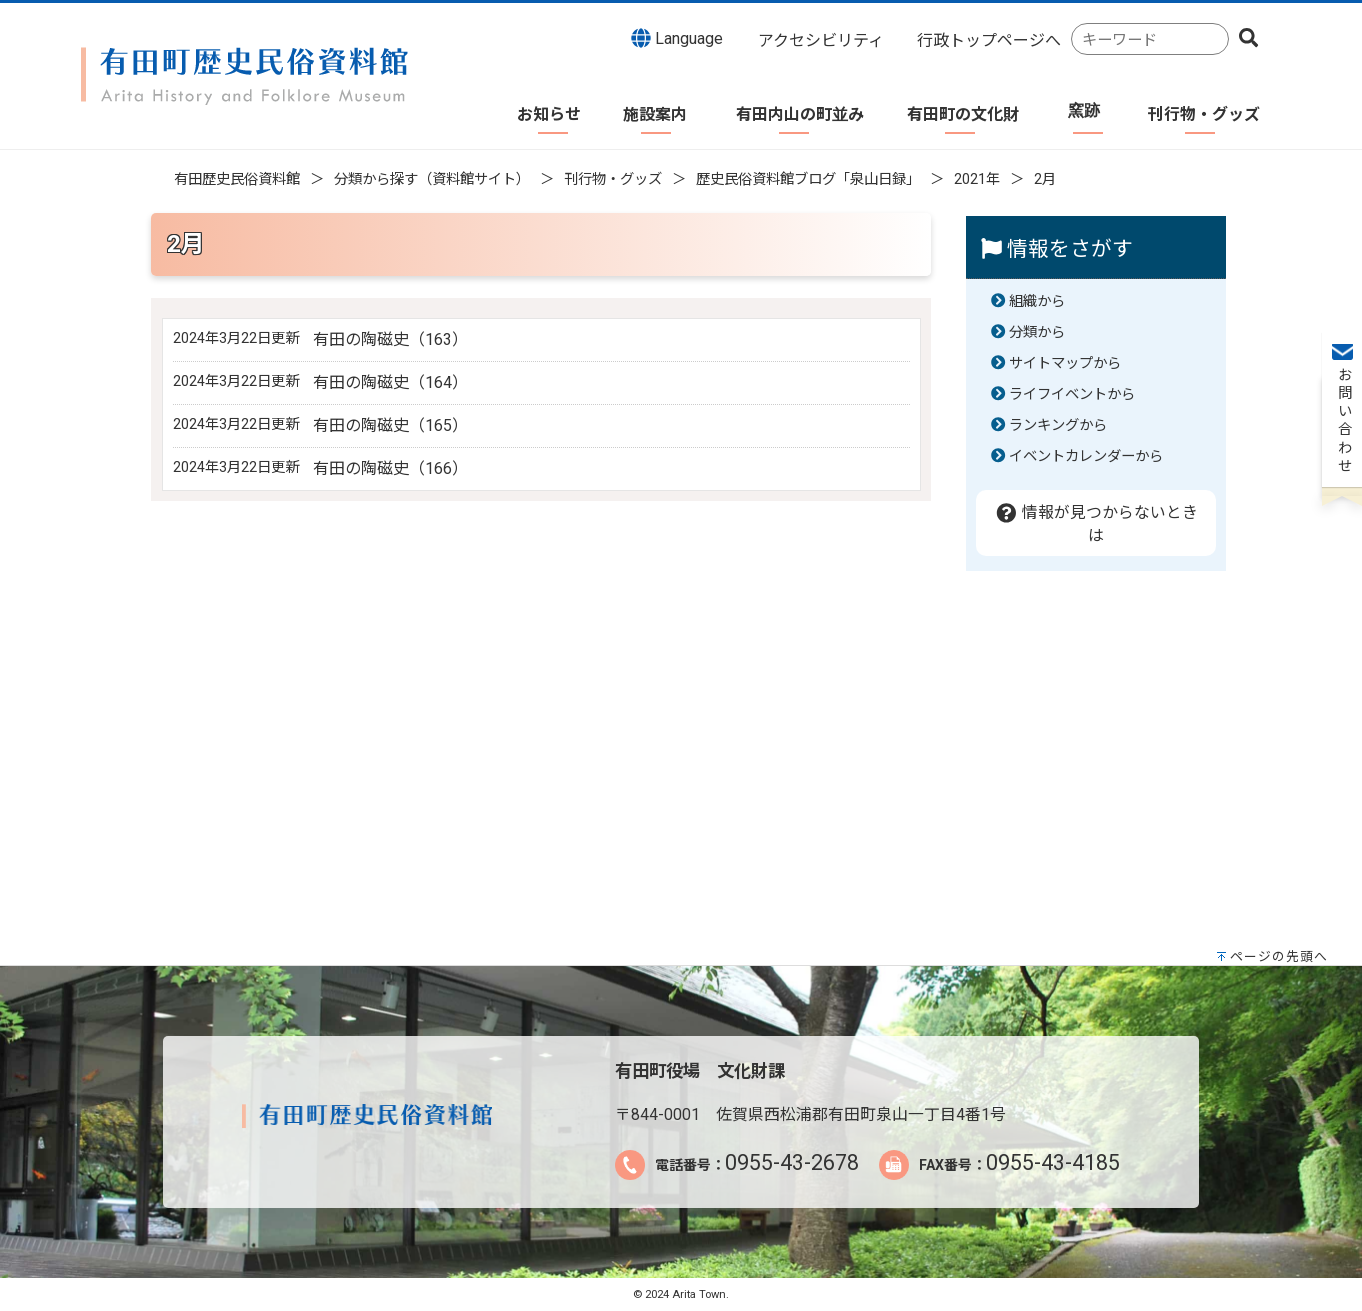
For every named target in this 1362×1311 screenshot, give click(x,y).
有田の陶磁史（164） (390, 382)
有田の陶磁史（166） (390, 468)
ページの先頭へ (1279, 956)
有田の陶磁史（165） (390, 425)
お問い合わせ (1342, 301)
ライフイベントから (1072, 394)
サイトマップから (1065, 363)
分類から (1037, 332)
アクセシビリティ (821, 40)
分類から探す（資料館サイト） (432, 179)
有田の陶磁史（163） (390, 339)
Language (677, 38)
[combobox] (1150, 39)
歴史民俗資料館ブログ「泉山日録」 (808, 179)
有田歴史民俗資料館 (237, 179)
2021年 (977, 179)
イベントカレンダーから (1086, 456)
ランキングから (1058, 425)
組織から (1037, 301)
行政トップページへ (989, 40)
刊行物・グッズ (613, 179)
